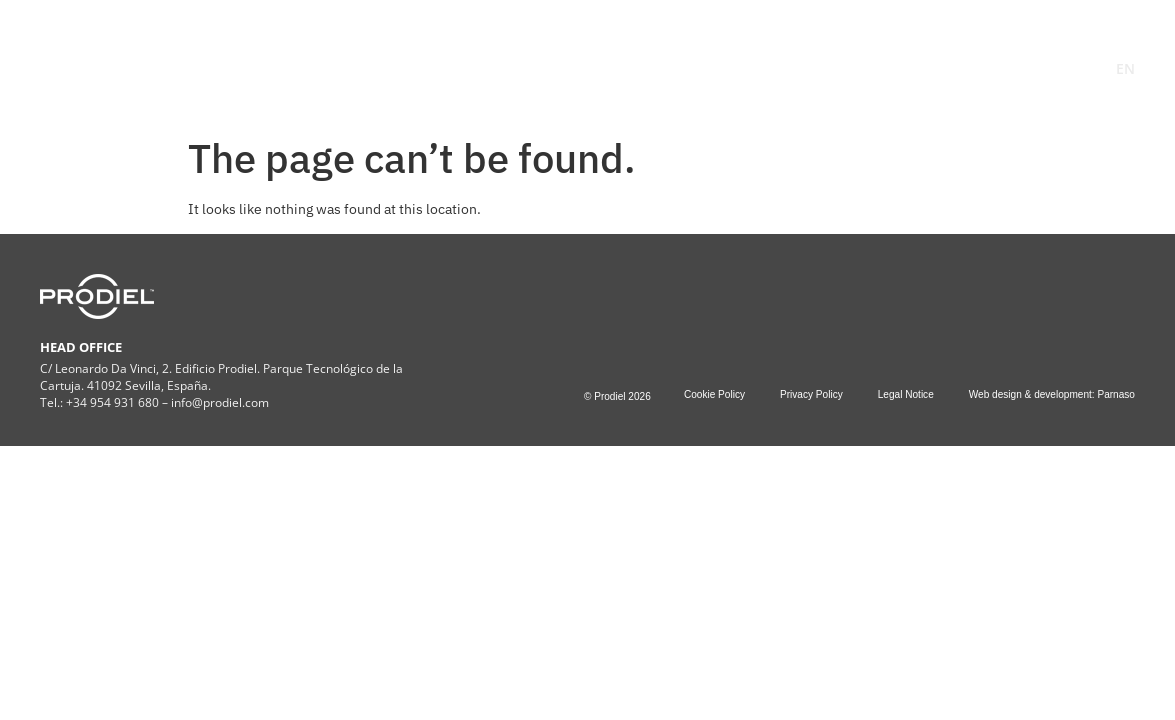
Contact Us (823, 57)
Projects (707, 57)
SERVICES (509, 58)
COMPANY (385, 58)
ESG (612, 58)
